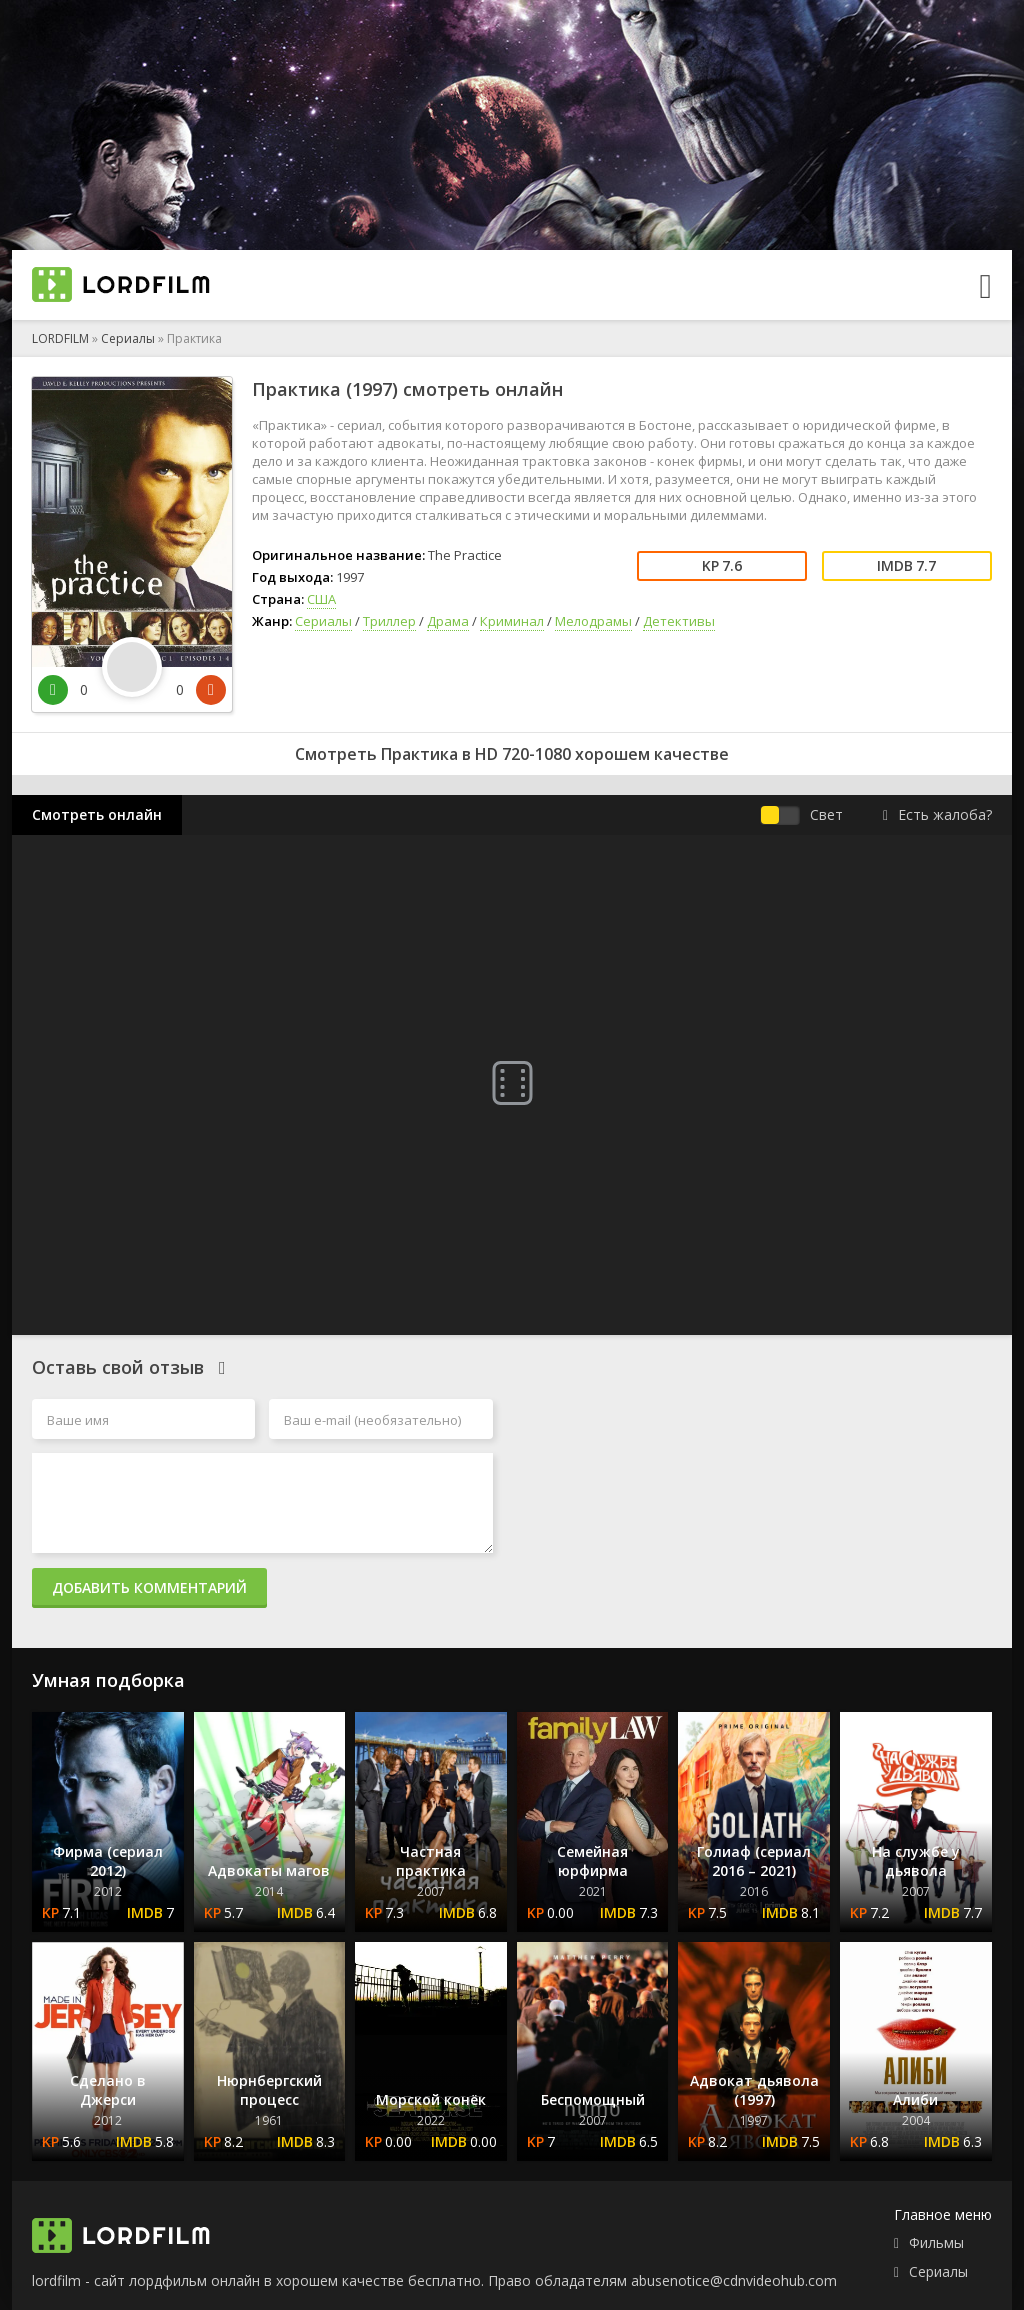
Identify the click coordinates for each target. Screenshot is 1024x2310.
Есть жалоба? (937, 814)
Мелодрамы (593, 621)
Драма (448, 621)
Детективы (679, 621)
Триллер (389, 621)
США (321, 599)
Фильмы (936, 2242)
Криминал (512, 621)
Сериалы (128, 338)
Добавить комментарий (149, 1587)
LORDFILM (60, 338)
